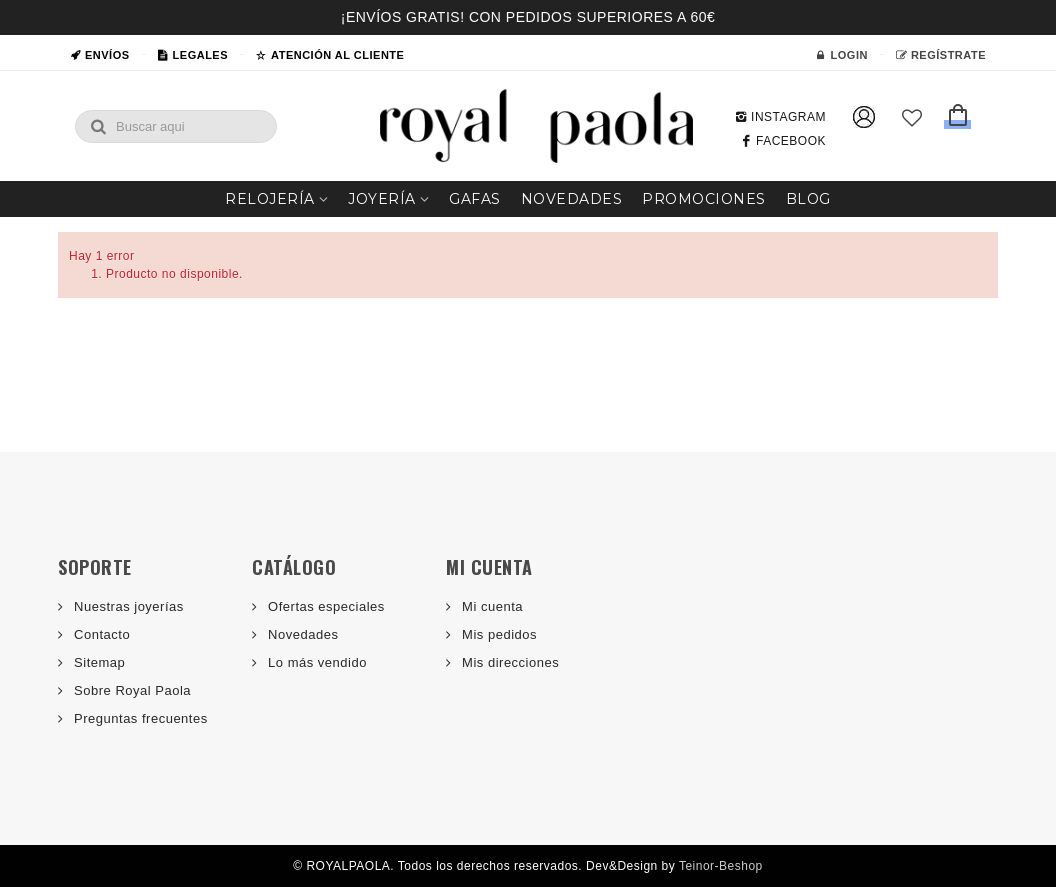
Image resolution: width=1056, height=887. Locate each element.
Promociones (704, 199)
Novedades (572, 199)
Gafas (475, 199)
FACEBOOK (783, 141)
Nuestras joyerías (127, 606)
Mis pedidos (497, 634)
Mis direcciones (508, 662)
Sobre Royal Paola (130, 690)
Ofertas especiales (324, 606)
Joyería (382, 199)
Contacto (100, 634)
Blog (808, 199)
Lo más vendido (315, 662)
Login (842, 55)
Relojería (270, 199)
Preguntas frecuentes (139, 718)
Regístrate (941, 55)
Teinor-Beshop (721, 866)
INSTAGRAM (780, 117)
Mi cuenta (490, 606)
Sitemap (97, 662)
